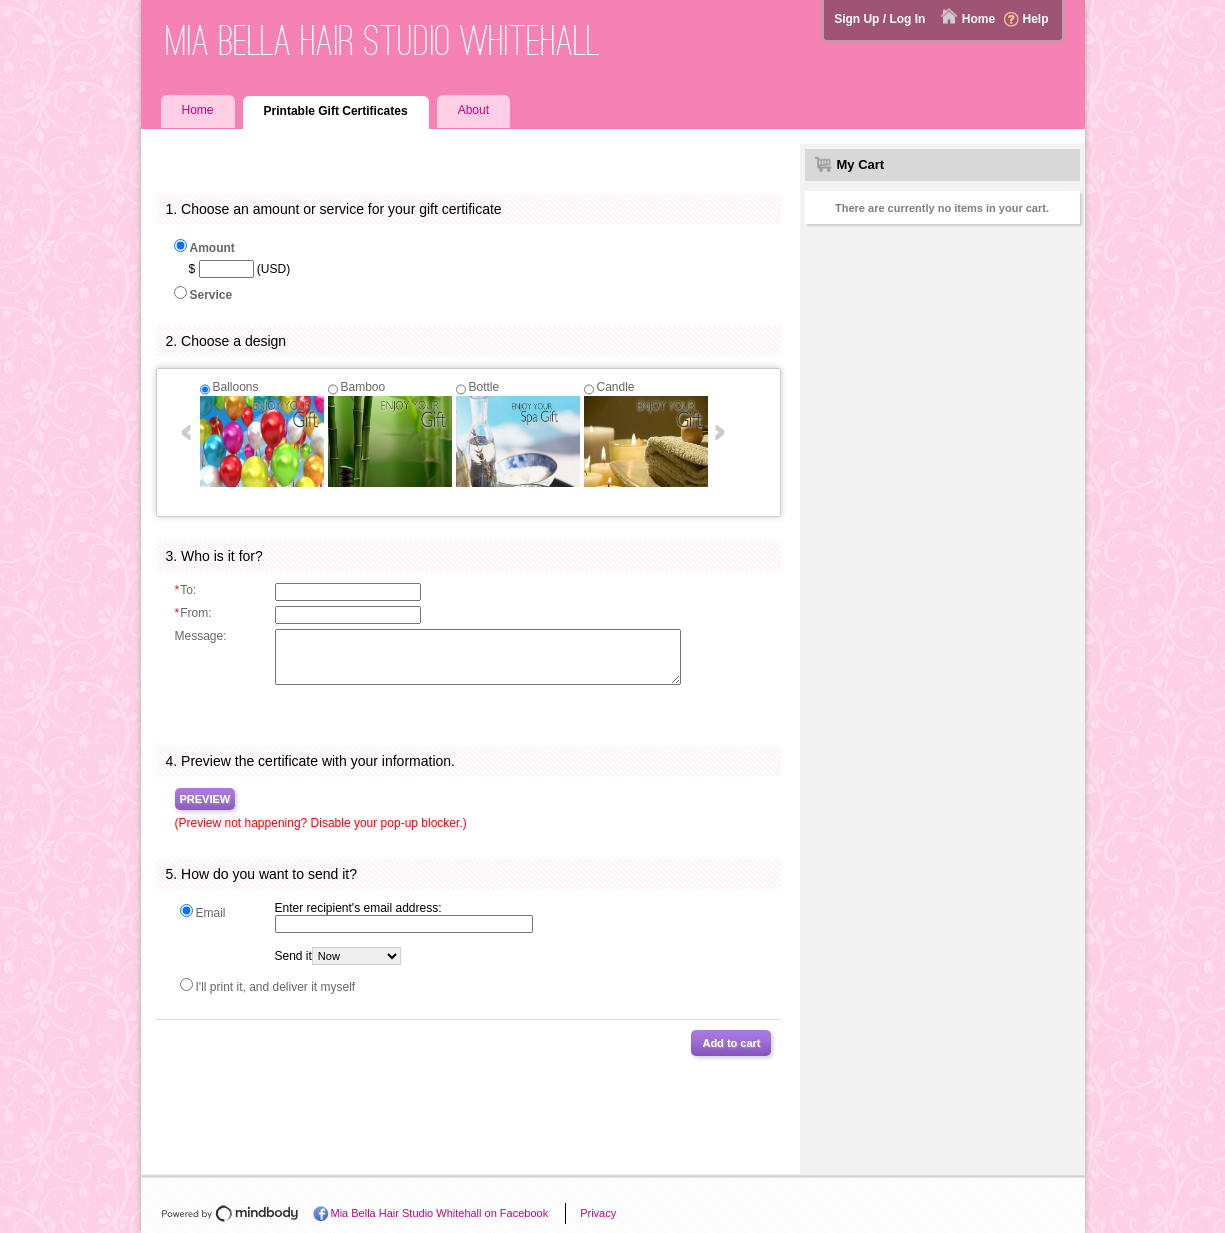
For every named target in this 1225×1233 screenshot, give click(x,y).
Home (978, 19)
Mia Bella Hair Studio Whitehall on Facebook (440, 1213)
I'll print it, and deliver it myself (276, 987)
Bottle (484, 387)
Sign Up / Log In (879, 19)
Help (1035, 19)
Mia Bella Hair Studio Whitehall (383, 40)
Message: (201, 636)
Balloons (236, 387)
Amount (212, 248)
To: (186, 590)
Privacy (598, 1213)
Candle (616, 387)
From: (193, 613)
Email (211, 913)
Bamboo (363, 387)
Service (211, 295)
